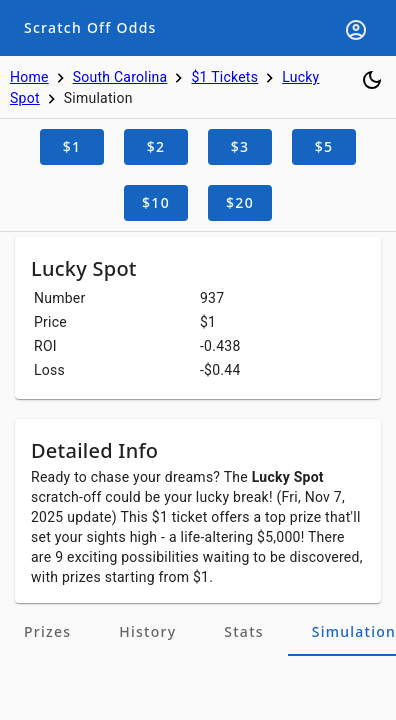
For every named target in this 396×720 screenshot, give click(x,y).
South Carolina (120, 77)
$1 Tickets (224, 77)
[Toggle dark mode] (372, 80)
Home (29, 77)
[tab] (47, 632)
